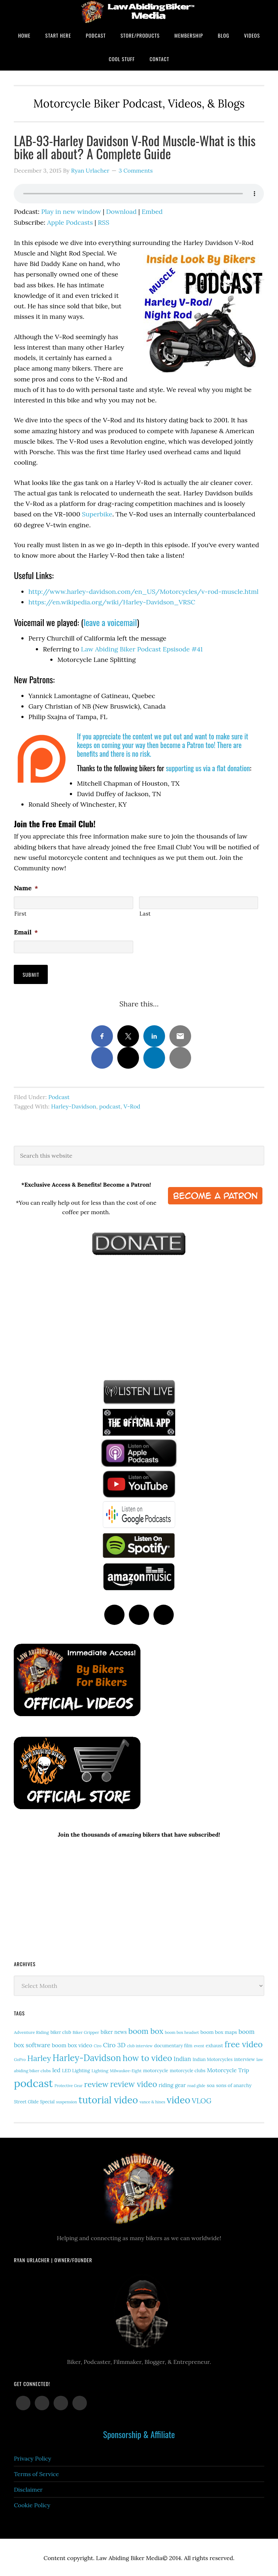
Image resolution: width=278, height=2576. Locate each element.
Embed (152, 211)
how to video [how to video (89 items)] (147, 2057)
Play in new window (71, 211)
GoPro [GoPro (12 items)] (20, 2058)
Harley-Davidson (73, 1104)
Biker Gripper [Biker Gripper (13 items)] (86, 2031)
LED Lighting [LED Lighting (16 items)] (76, 2069)
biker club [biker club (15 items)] (60, 2031)
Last (145, 913)
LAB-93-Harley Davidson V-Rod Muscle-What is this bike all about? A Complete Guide (135, 147)
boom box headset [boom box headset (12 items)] (182, 2031)
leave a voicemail (110, 622)
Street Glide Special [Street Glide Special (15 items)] (34, 2100)
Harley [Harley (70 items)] (39, 2057)
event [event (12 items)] (199, 2044)
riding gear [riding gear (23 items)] (172, 2084)
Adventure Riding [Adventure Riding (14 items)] (31, 2031)
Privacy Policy (32, 2457)
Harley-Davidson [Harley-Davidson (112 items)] (86, 2056)
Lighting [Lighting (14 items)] (100, 2069)
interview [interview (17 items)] (244, 2058)
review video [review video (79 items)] (133, 2083)
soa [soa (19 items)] (211, 2084)
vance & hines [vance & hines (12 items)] (152, 2100)
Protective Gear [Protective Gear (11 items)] (68, 2084)
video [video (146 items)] (178, 2098)
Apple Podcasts (70, 222)
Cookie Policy (32, 2504)
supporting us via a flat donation (208, 768)
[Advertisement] (68, 1315)
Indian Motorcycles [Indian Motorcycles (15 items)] (212, 2058)
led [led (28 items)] (56, 2068)
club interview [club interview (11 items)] (140, 2044)
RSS (103, 222)
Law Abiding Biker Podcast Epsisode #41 (142, 649)
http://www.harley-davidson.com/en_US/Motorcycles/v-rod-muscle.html (143, 591)
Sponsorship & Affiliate (139, 2432)
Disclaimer (28, 2488)
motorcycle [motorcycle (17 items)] (155, 2069)
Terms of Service (36, 2472)
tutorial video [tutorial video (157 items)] (108, 2098)
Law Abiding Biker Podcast (139, 12)
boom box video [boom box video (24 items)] (72, 2044)
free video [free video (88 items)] (243, 2043)
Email (26, 932)
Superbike (97, 514)
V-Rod (131, 1104)
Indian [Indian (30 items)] (182, 2057)
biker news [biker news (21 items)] (114, 2030)
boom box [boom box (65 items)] (145, 2030)
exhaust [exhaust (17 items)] (214, 2044)
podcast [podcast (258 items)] (33, 2082)
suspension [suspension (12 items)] (66, 2100)
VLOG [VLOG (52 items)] (201, 2099)
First (20, 913)
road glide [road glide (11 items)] (196, 2084)
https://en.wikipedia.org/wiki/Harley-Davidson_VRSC (111, 602)
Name (26, 888)
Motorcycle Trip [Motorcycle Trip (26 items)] (228, 2068)
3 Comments (136, 170)
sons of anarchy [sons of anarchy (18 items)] (234, 2084)
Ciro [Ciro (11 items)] (97, 2044)
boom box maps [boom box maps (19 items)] (219, 2030)
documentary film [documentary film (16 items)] (173, 2044)
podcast (110, 1104)
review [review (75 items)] (96, 2083)
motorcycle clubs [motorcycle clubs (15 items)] (187, 2069)
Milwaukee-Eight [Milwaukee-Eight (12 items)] (126, 2069)
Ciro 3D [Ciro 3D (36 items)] (114, 2044)
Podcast (59, 1095)
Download (121, 211)
